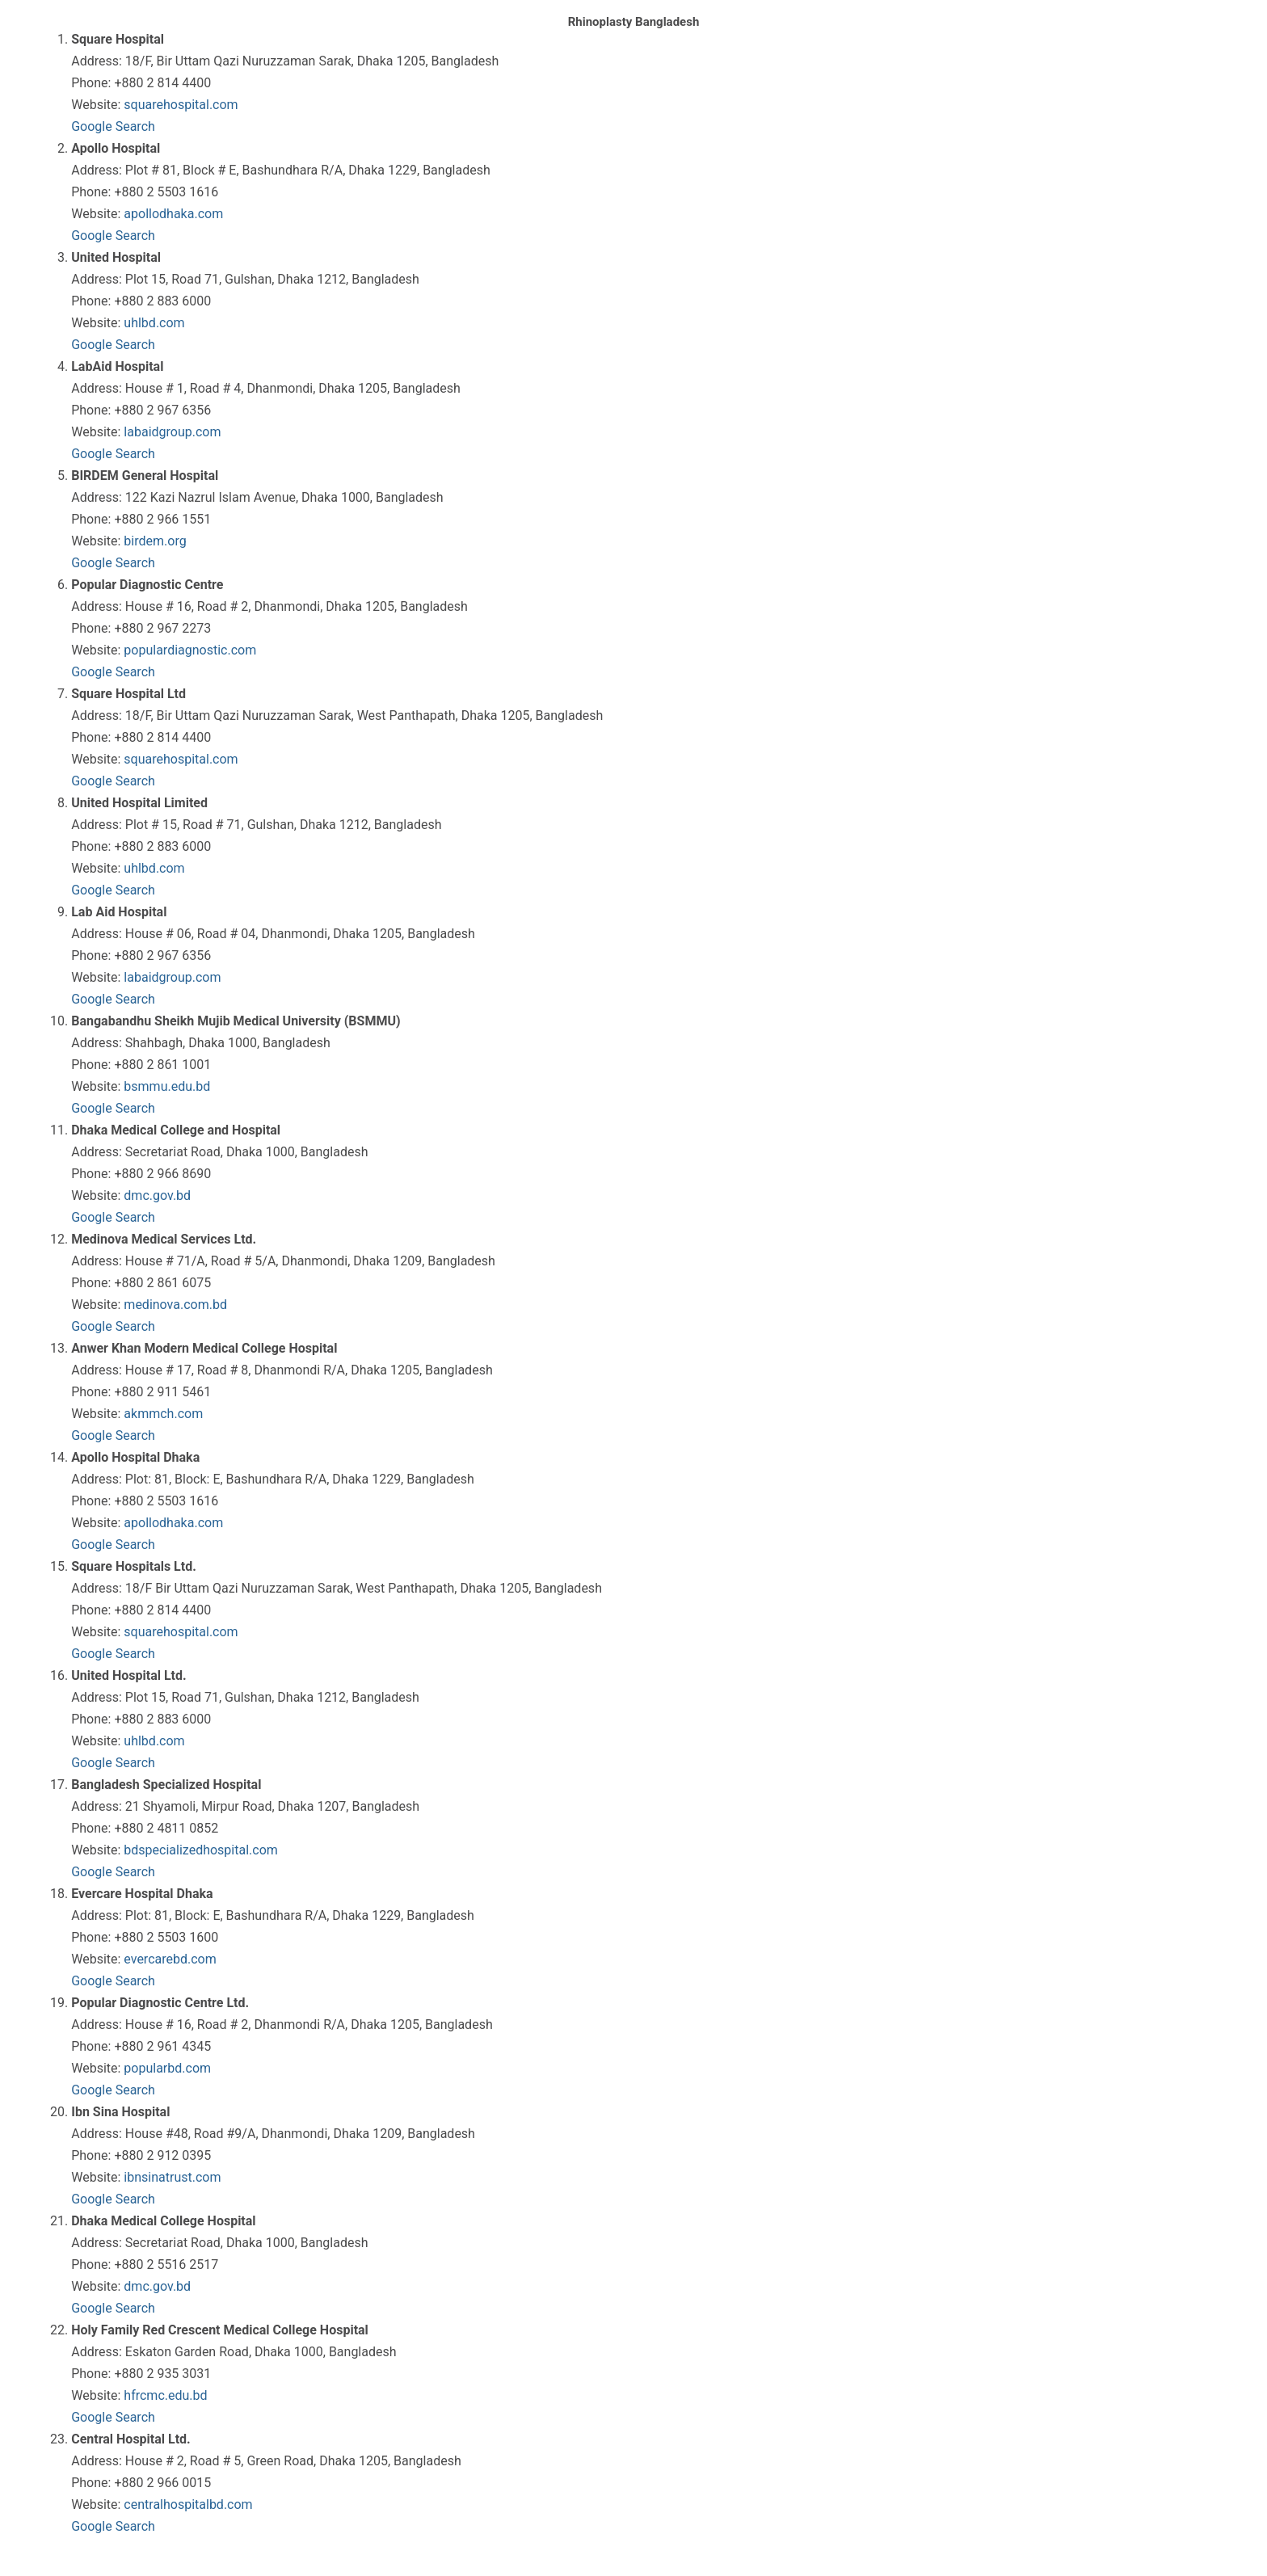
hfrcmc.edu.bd (165, 2395)
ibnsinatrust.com (172, 2177)
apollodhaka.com (173, 213)
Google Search (113, 126)
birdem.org (155, 541)
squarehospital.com (181, 104)
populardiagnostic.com (190, 650)
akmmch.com (163, 1413)
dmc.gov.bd (157, 1195)
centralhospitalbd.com (188, 2504)
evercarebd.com (170, 1959)
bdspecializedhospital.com (200, 1850)
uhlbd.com (154, 322)
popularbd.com (167, 2068)
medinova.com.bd (175, 1304)
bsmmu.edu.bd (167, 1086)
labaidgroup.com (172, 432)
